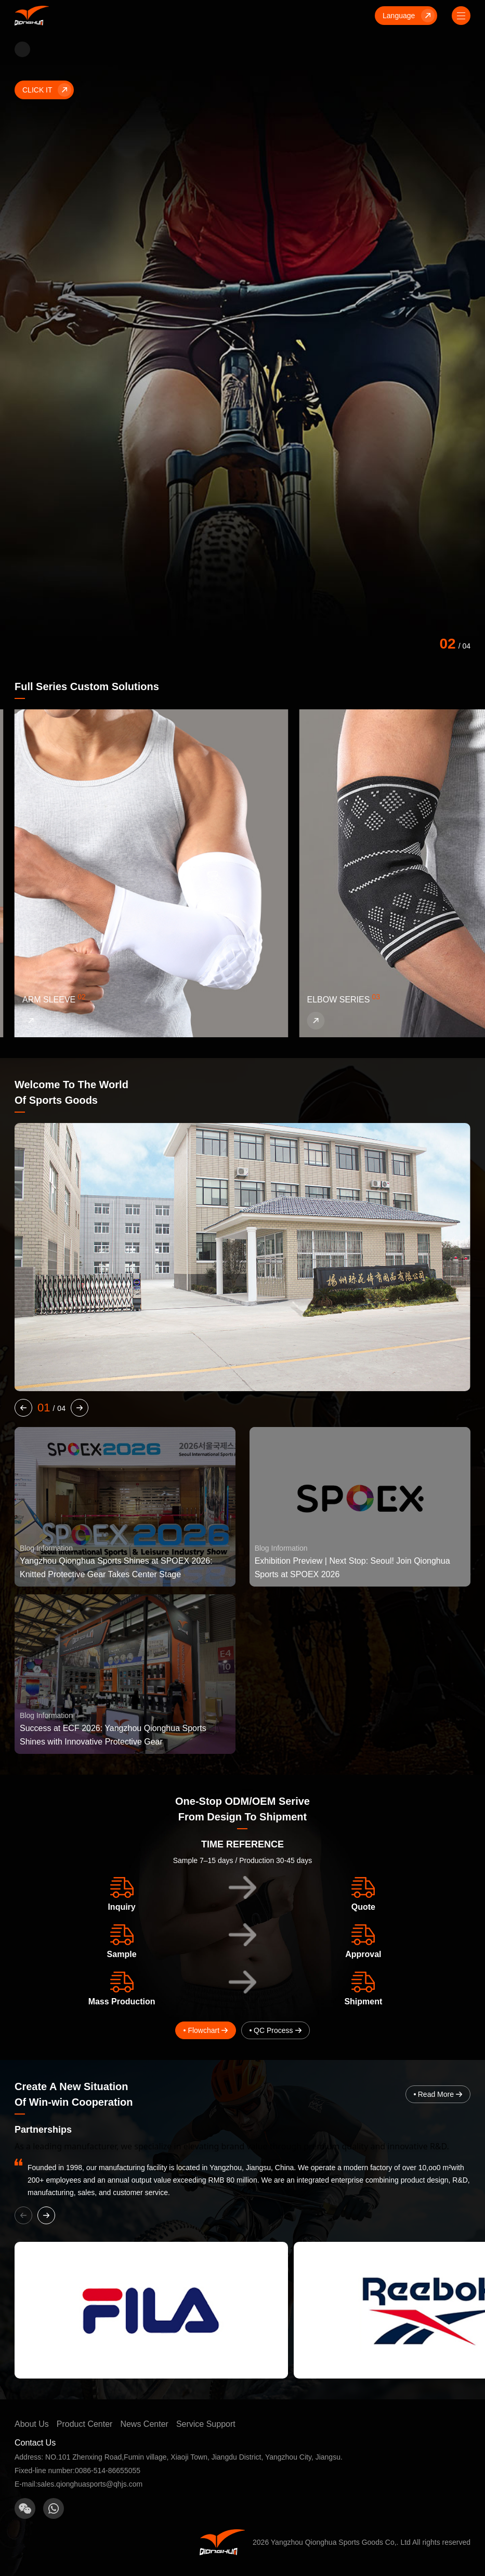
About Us (32, 2424)
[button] (23, 1408)
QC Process (273, 2030)
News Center (144, 2424)
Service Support (205, 2424)
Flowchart (203, 2030)
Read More (438, 2094)
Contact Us (35, 2442)
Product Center (85, 2424)
